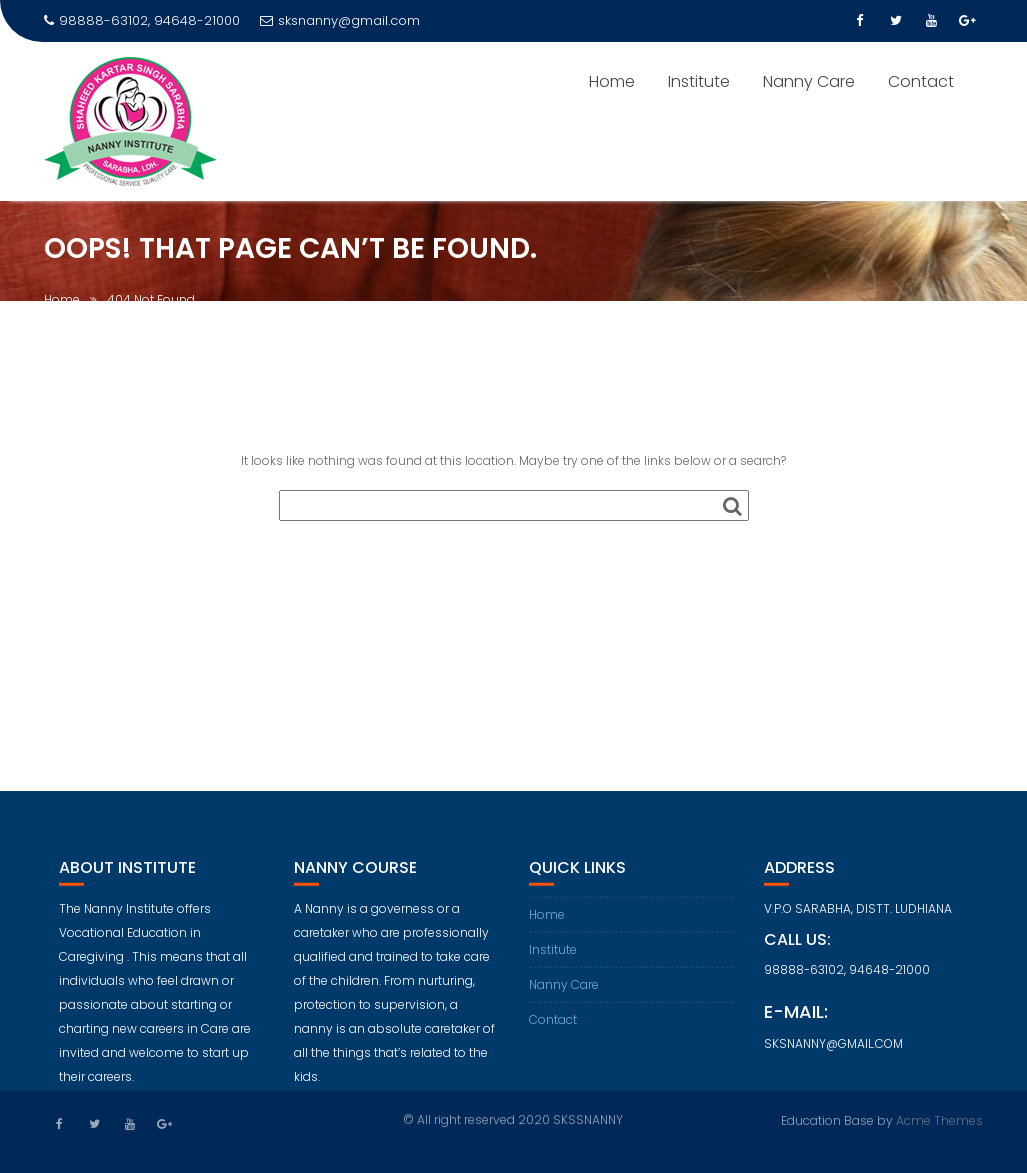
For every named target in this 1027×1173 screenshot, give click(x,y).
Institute (699, 81)
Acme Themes (939, 1118)
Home (612, 81)
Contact (921, 81)
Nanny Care (809, 81)
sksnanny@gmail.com (340, 20)
